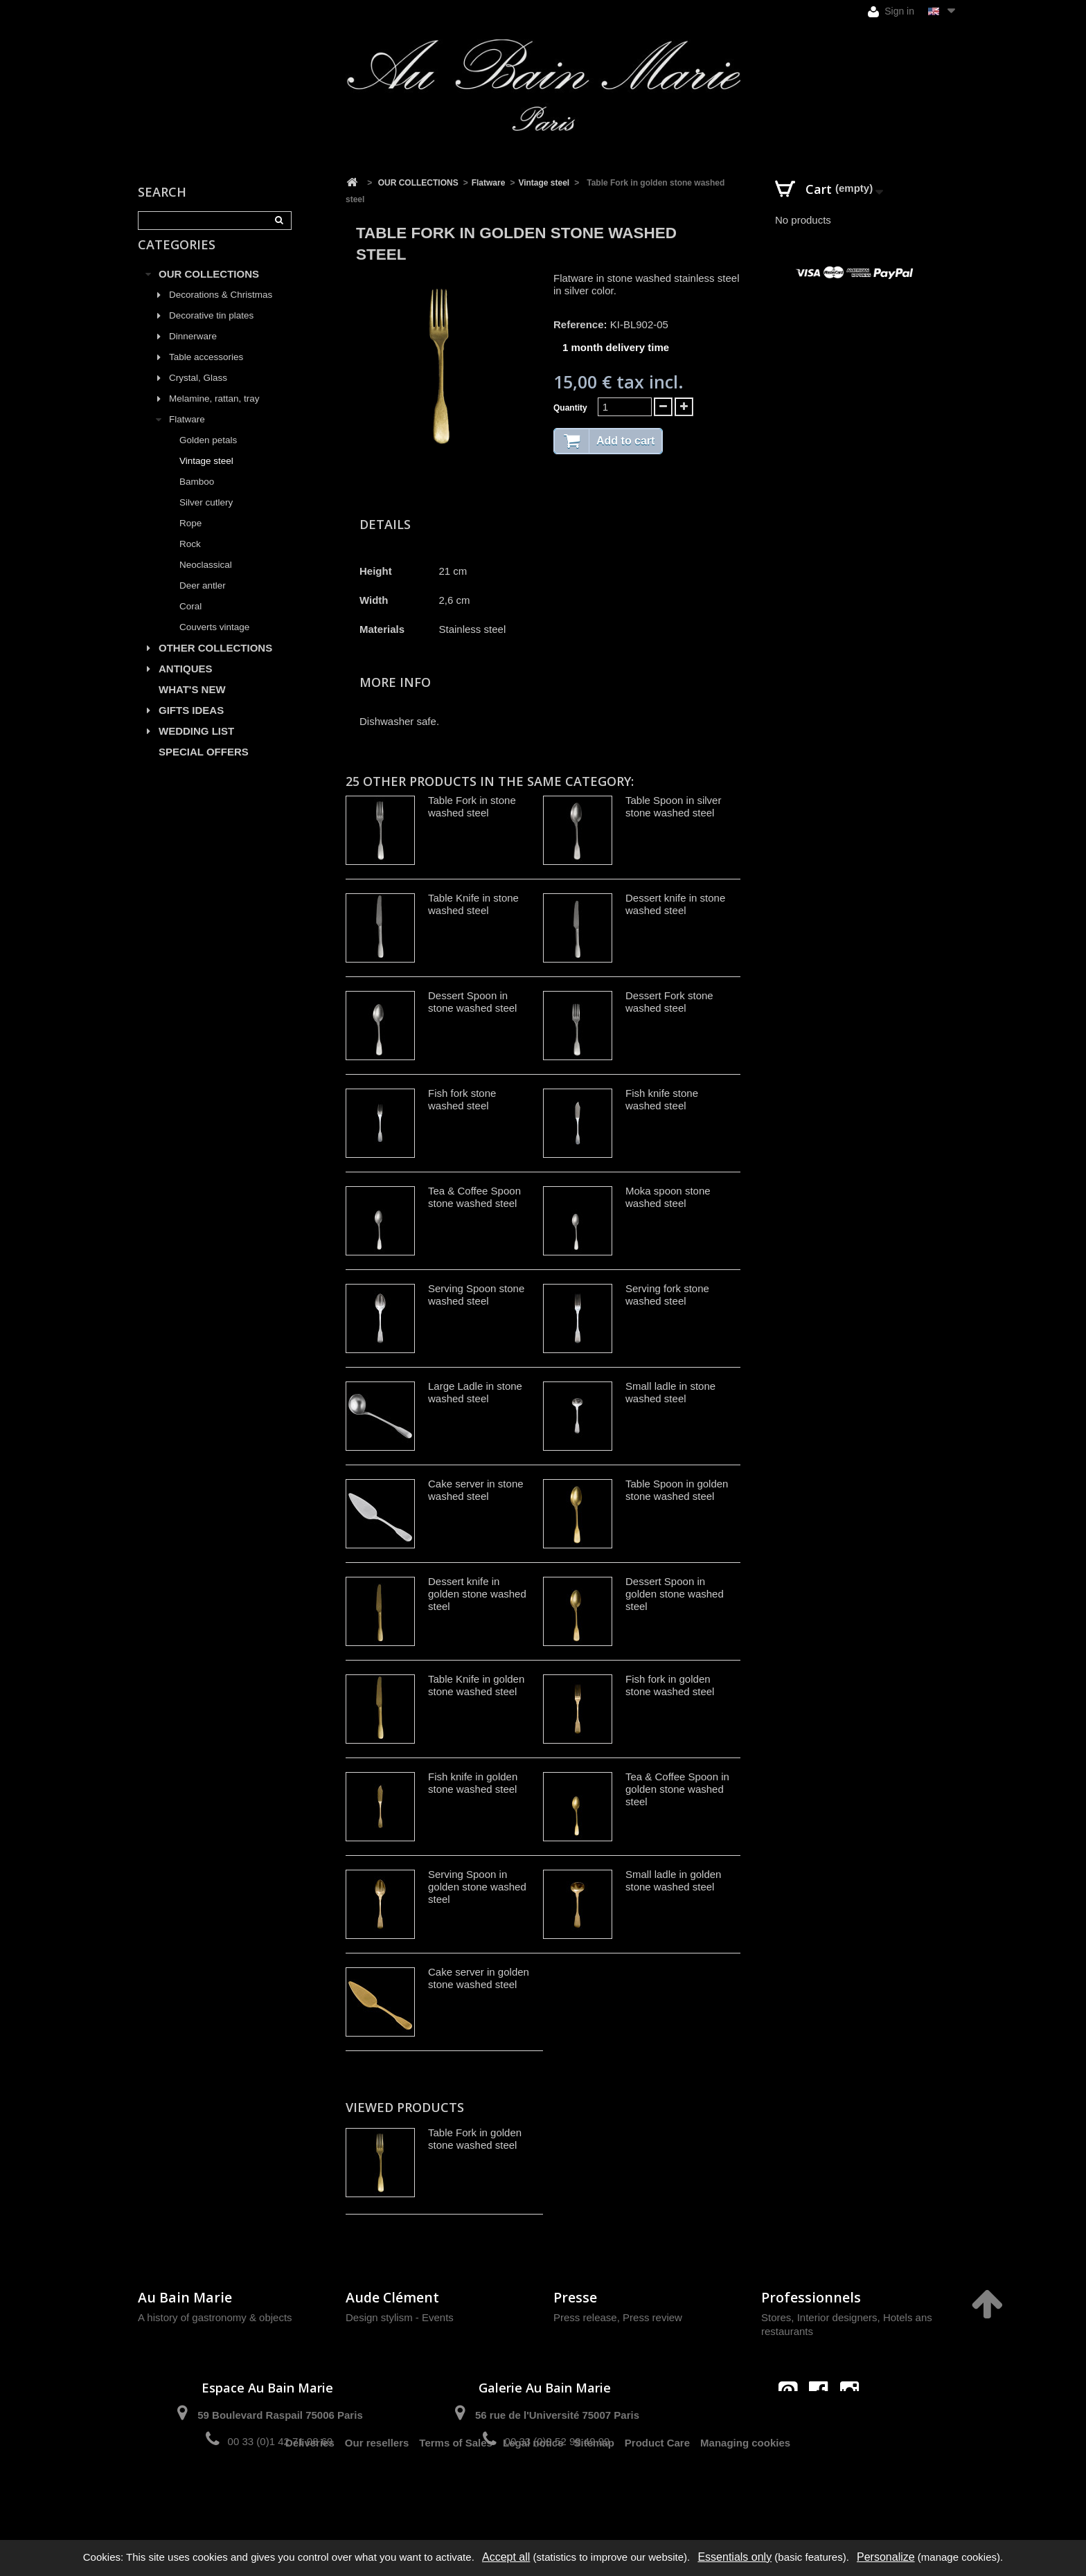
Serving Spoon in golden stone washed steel (477, 1886)
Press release (585, 2317)
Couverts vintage (214, 643)
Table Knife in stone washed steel (473, 904)
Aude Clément (392, 2297)
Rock (190, 560)
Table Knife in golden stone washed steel (476, 1685)
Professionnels (811, 2297)
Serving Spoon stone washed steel (476, 1294)
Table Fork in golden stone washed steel (475, 2139)
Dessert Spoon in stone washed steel (472, 1002)
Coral (190, 622)
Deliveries (310, 2490)
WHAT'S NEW (192, 705)
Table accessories (206, 373)
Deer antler (202, 601)
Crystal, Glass (198, 393)
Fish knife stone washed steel (661, 1099)
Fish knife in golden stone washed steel (472, 1783)
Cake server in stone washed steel (476, 1490)
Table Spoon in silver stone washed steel (673, 806)
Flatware (187, 435)
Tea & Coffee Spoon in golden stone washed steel (677, 1789)
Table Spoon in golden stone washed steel (676, 1490)
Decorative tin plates (211, 331)
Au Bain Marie (185, 2297)
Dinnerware (193, 352)
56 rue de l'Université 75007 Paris (557, 2415)
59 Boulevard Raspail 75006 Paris (279, 2415)
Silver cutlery (206, 518)
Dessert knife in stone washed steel (675, 904)
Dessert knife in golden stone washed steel (477, 1593)
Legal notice (533, 2490)
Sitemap (594, 2490)
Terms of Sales (455, 2490)
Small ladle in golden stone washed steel (673, 1880)
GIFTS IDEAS (191, 726)
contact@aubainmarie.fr (823, 2420)
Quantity (570, 408)
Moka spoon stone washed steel (668, 1197)
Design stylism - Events (400, 2317)
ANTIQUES (186, 684)
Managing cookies (745, 2490)
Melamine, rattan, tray (214, 414)
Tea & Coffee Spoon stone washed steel (474, 1197)
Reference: (580, 324)
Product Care (657, 2490)
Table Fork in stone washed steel (472, 806)
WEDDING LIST (196, 747)
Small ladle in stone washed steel (670, 1392)
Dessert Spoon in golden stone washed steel (674, 1593)
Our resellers (377, 2490)
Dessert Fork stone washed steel (669, 1002)
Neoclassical (205, 580)
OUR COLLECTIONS (209, 290)
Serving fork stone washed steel (667, 1294)
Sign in (891, 11)
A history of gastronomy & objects (215, 2317)
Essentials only (734, 2557)
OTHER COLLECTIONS (215, 664)
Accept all (506, 2557)
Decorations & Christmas (220, 310)
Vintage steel (206, 477)
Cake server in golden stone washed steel (478, 1978)
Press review (652, 2317)
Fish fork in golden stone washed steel (669, 1685)
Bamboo (196, 497)
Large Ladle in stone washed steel (475, 1392)
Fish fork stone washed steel (462, 1099)
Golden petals (208, 456)
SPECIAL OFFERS (204, 767)
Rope (190, 539)
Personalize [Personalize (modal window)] (886, 2557)
